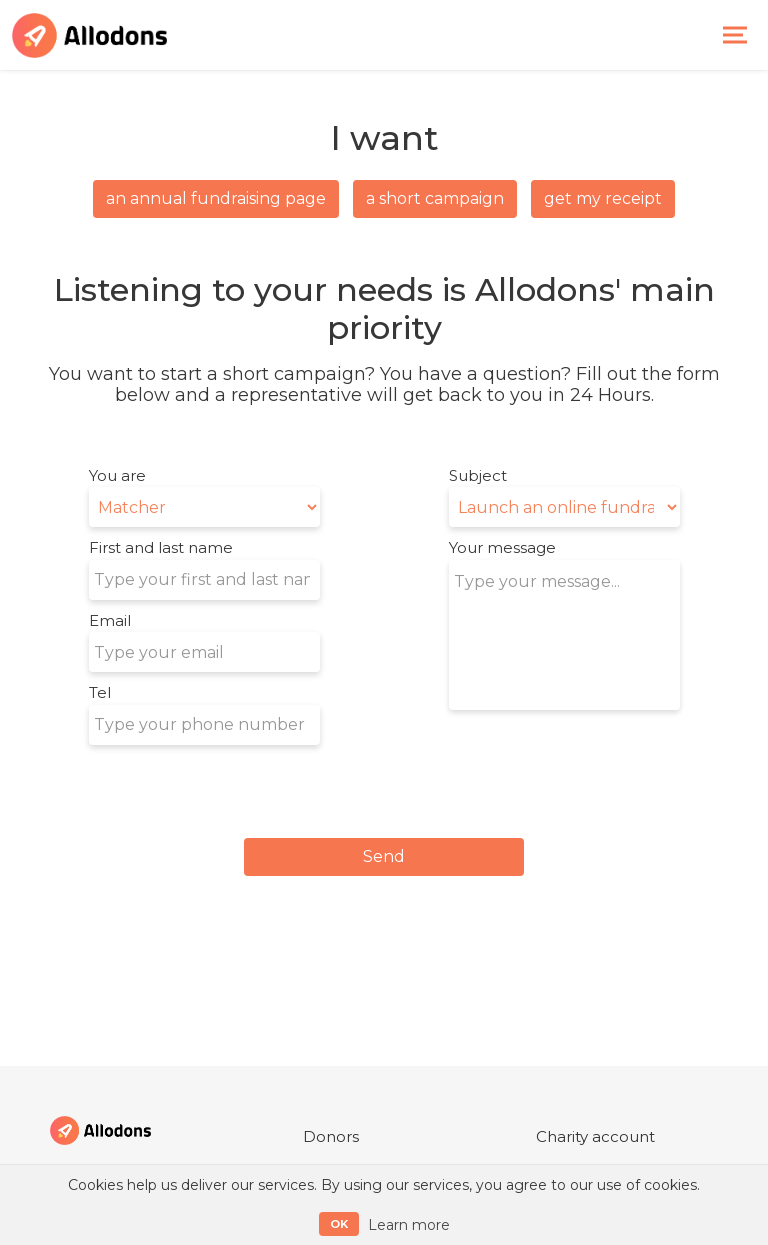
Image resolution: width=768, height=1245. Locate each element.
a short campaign (435, 198)
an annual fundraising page (216, 198)
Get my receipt (603, 198)
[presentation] (601, 759)
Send (384, 856)
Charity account (595, 1136)
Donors (331, 1136)
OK (339, 1224)
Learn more (409, 1225)
